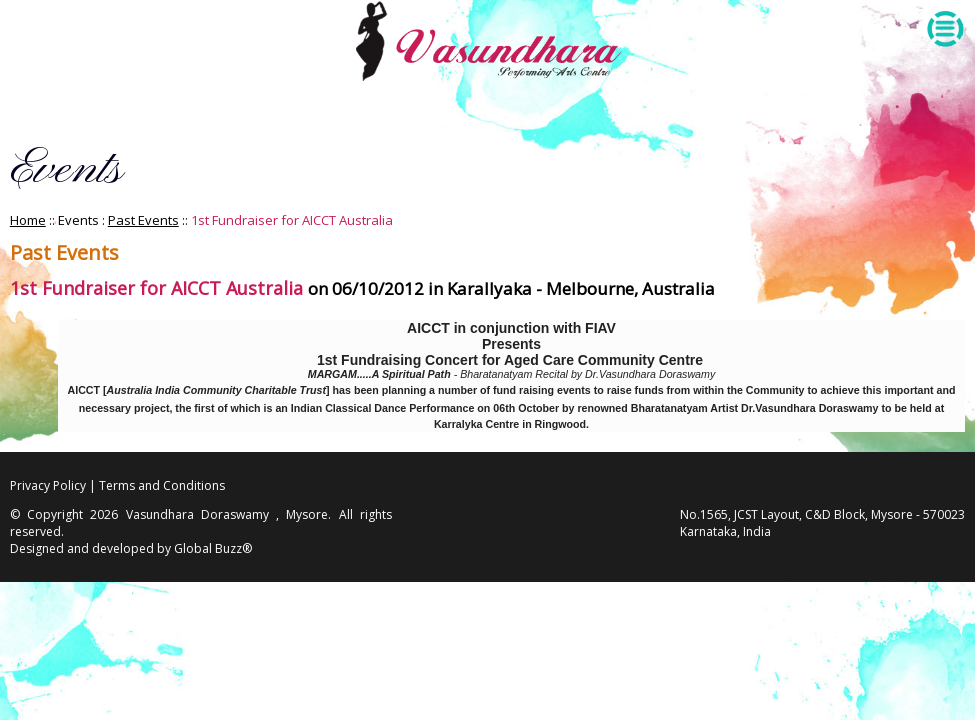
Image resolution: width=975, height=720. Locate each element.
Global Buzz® (213, 548)
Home (28, 220)
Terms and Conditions (162, 485)
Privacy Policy (48, 485)
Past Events (143, 220)
